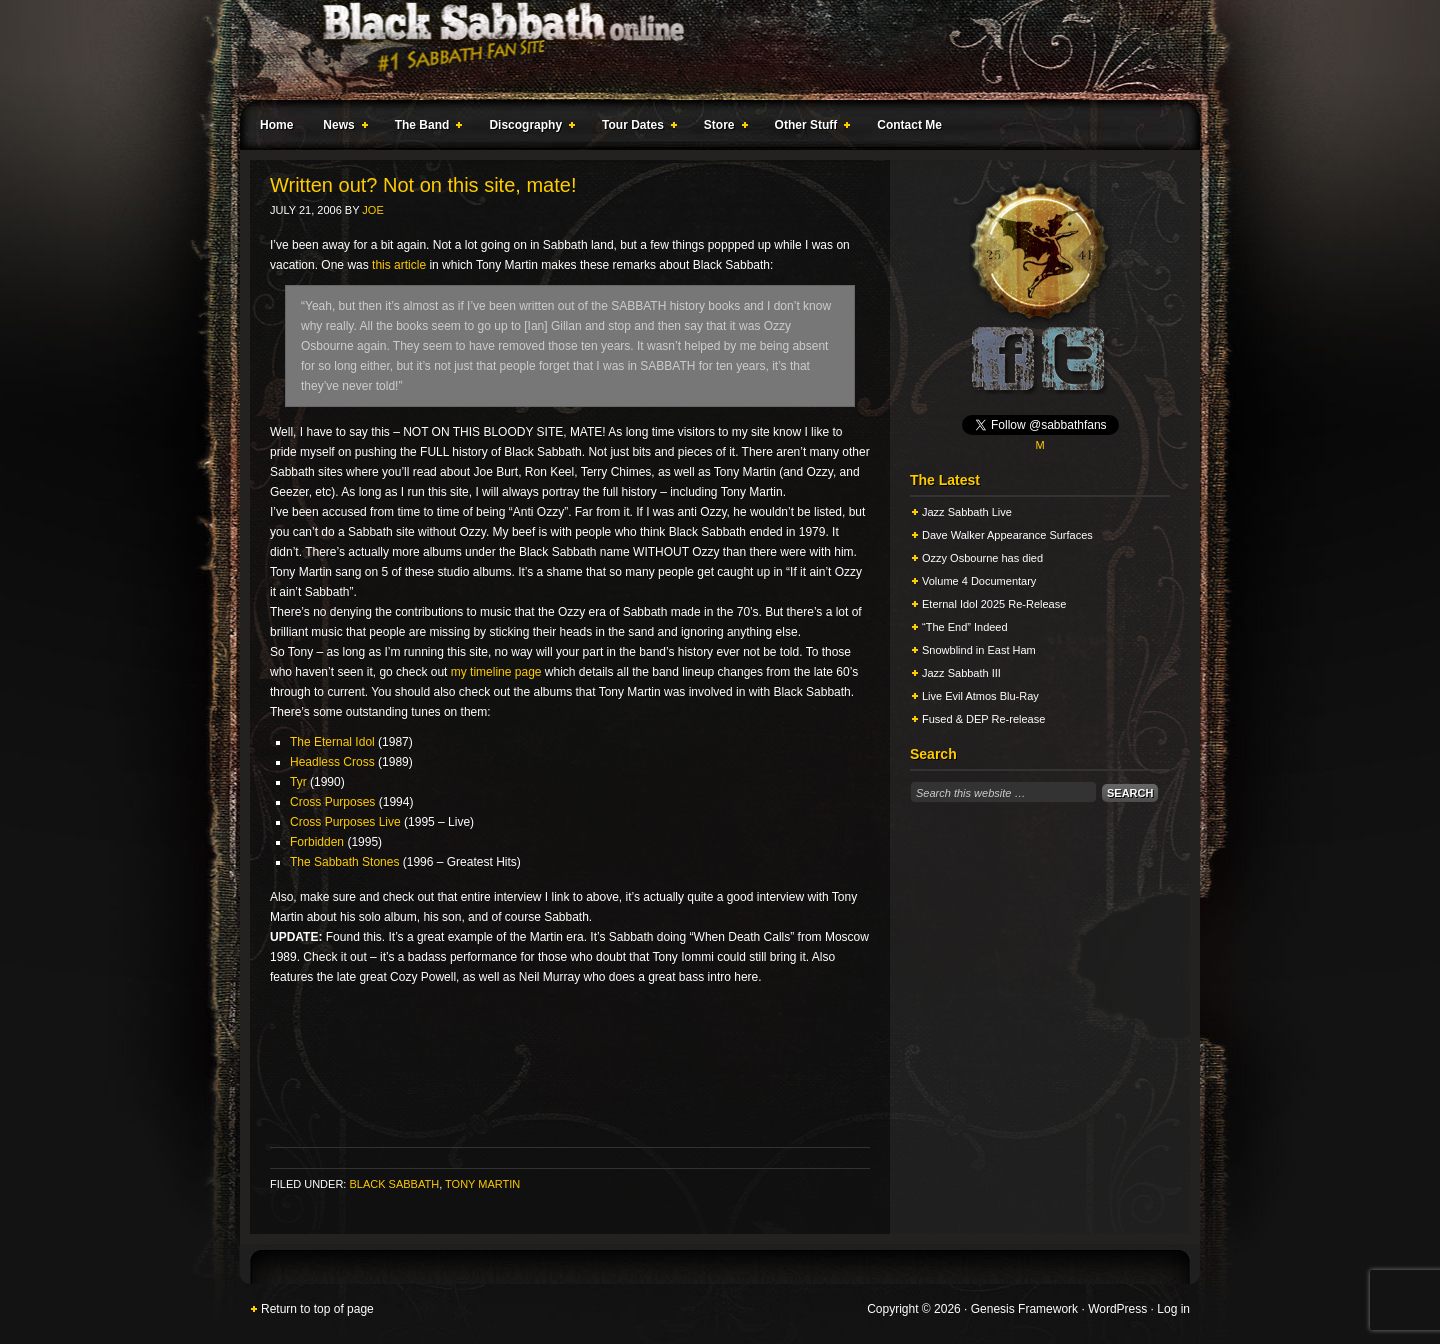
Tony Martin (482, 1184)
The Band (425, 128)
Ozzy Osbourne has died (982, 558)
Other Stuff (809, 128)
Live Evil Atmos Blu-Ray (980, 696)
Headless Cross (332, 762)
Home (276, 125)
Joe (372, 210)
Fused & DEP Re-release (983, 719)
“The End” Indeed (965, 627)
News (341, 128)
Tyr (298, 782)
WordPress (1117, 1309)
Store (722, 128)
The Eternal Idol (332, 742)
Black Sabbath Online (710, 50)
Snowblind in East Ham (979, 650)
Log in (1173, 1309)
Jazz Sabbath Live (967, 512)
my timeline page (496, 672)
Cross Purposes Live (345, 822)
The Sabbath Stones (344, 862)
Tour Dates (635, 128)
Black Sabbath (394, 1184)
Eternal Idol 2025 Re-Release (994, 604)
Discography (528, 128)
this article (399, 265)
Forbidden (317, 842)
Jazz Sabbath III (961, 673)
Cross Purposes (332, 802)
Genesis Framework (1024, 1309)
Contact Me (909, 125)
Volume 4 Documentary (979, 581)
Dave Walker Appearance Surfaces (1007, 535)
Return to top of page (317, 1309)
